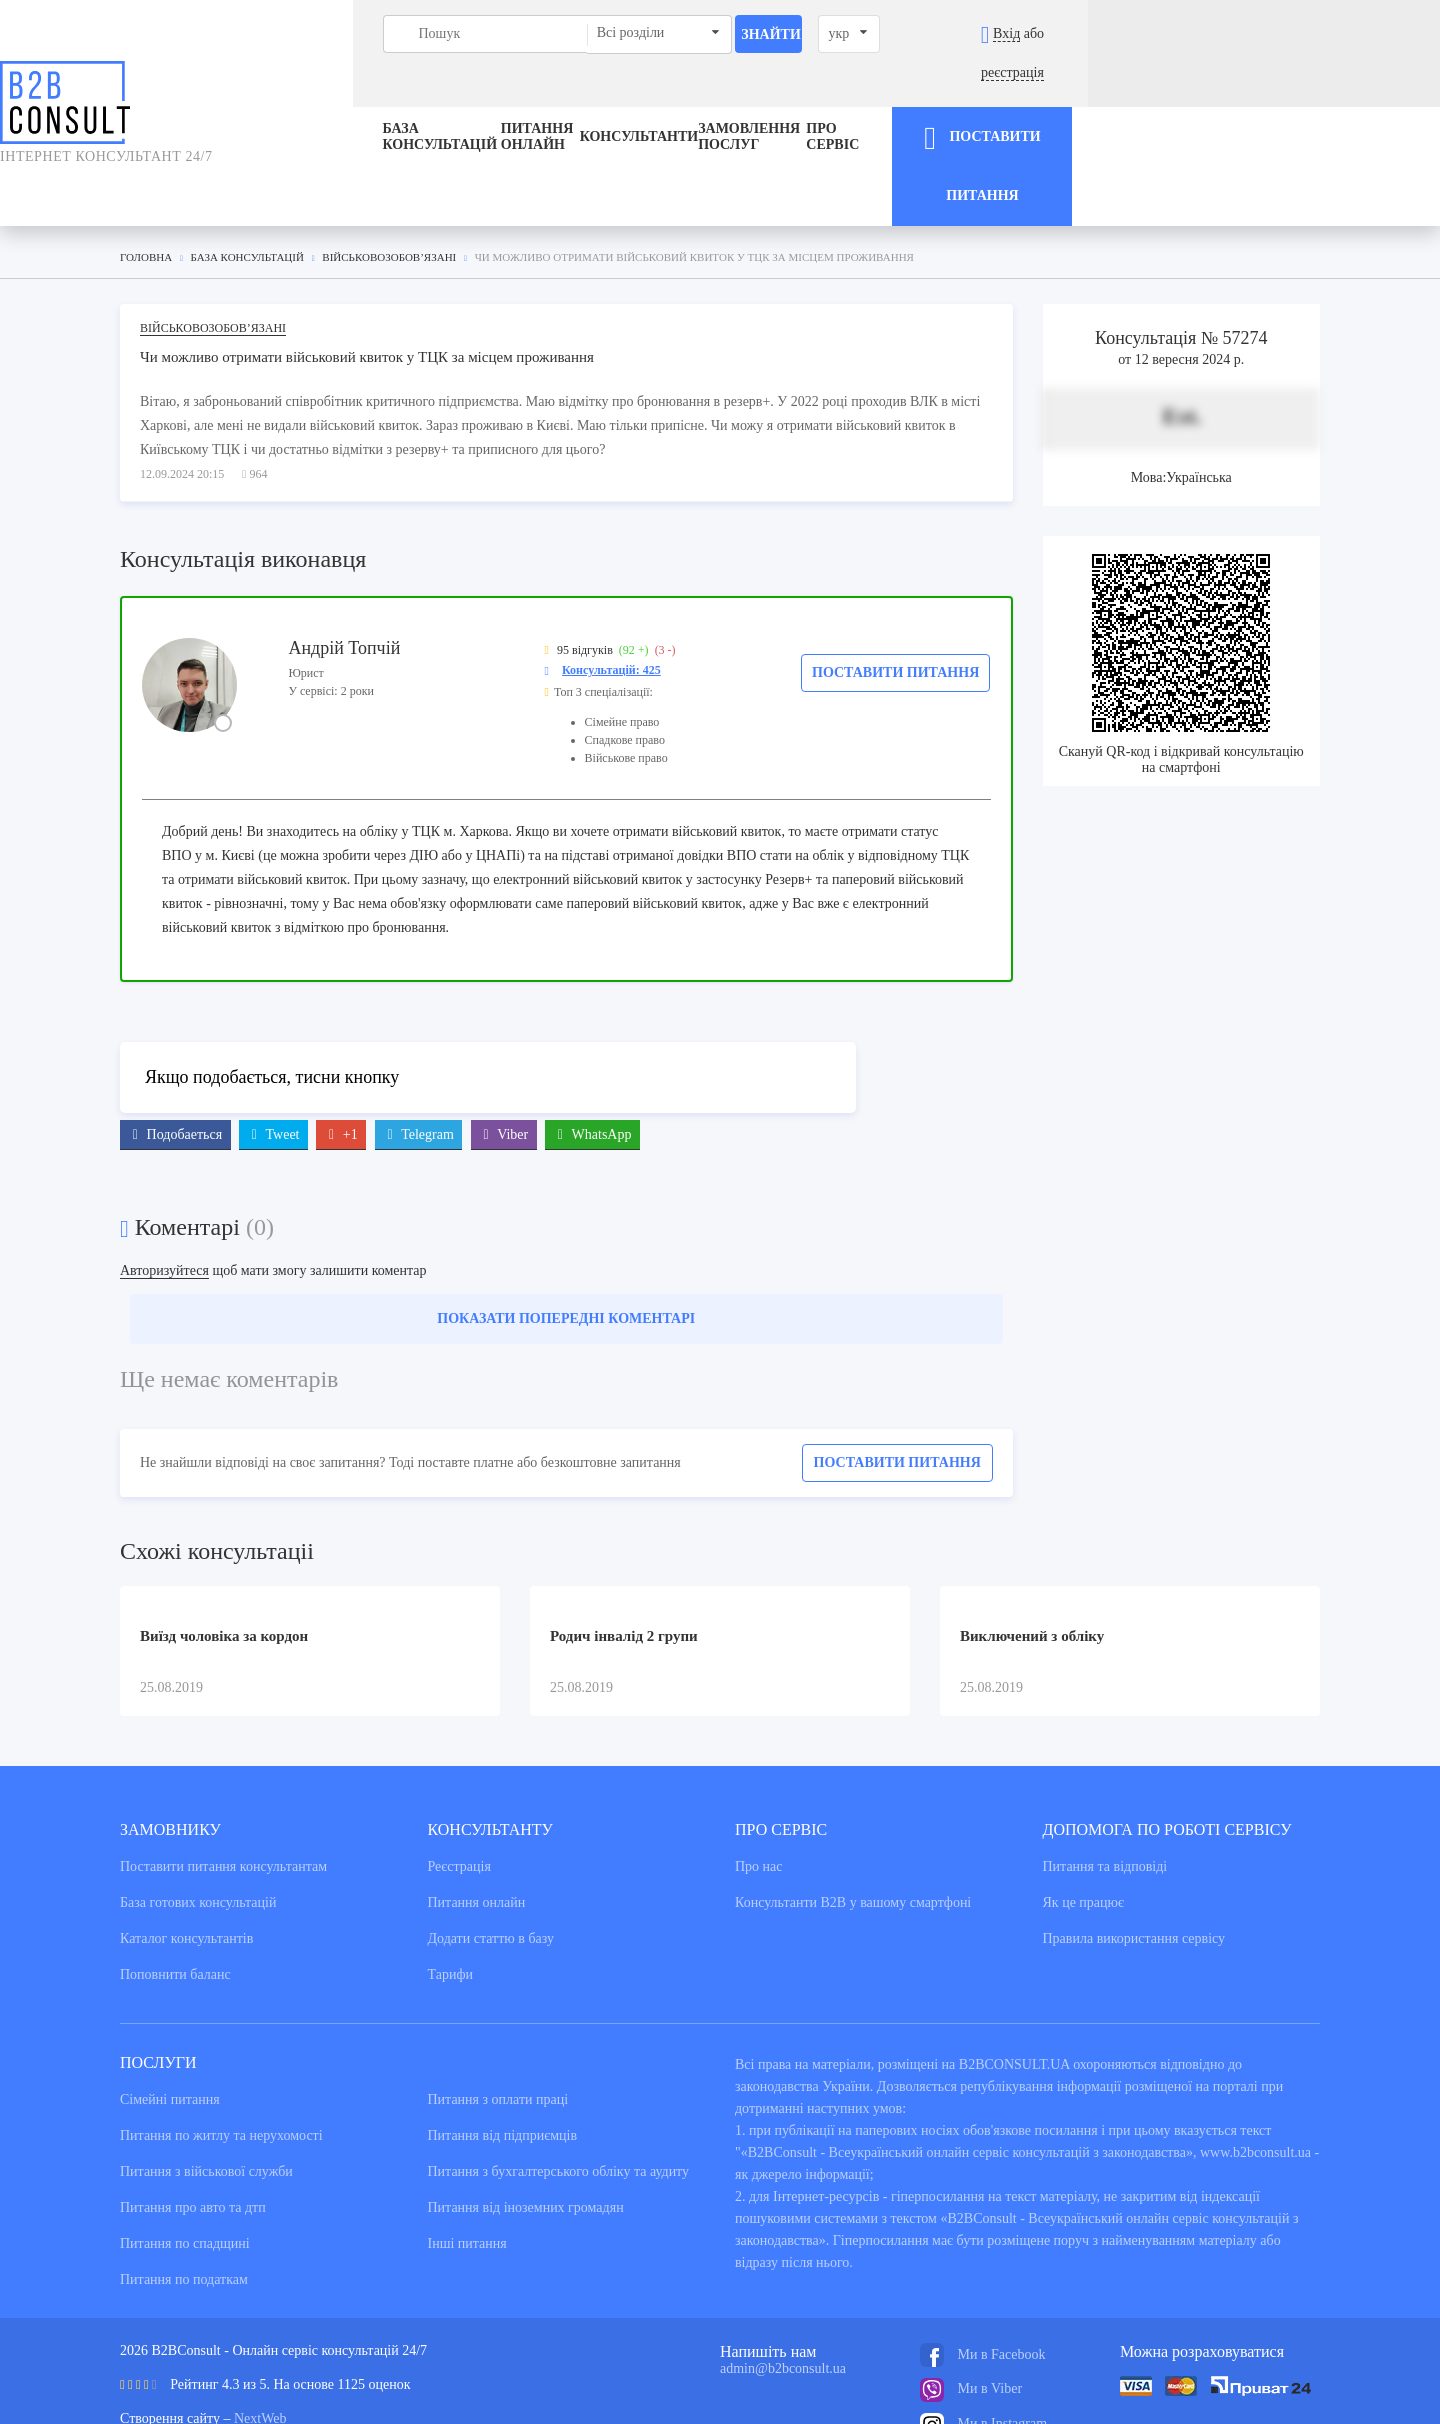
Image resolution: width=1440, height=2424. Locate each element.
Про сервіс (999, 98)
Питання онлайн (471, 98)
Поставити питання (895, 585)
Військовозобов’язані (213, 241)
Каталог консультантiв (186, 1852)
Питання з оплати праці (498, 2013)
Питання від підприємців (503, 2049)
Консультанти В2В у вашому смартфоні (853, 1816)
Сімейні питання (170, 2013)
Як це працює (1084, 1816)
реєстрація (1356, 33)
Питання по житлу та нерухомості (221, 2049)
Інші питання (467, 2157)
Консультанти (643, 98)
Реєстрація (459, 1780)
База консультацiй (277, 98)
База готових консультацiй (198, 1816)
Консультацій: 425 (611, 583)
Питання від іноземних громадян (526, 2121)
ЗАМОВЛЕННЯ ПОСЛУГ (822, 98)
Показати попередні (566, 1232)
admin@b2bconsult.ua (783, 2282)
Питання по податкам (184, 2193)
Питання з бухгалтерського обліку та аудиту (559, 2085)
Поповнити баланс (175, 1888)
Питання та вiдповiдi (1105, 1780)
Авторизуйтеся (164, 1184)
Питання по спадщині (185, 2157)
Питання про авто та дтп (193, 2121)
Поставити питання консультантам (223, 1780)
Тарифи (450, 1888)
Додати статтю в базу (491, 1852)
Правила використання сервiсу (1134, 1852)
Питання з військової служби (206, 2085)
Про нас (759, 1780)
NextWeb (260, 2332)
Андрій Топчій (344, 561)
